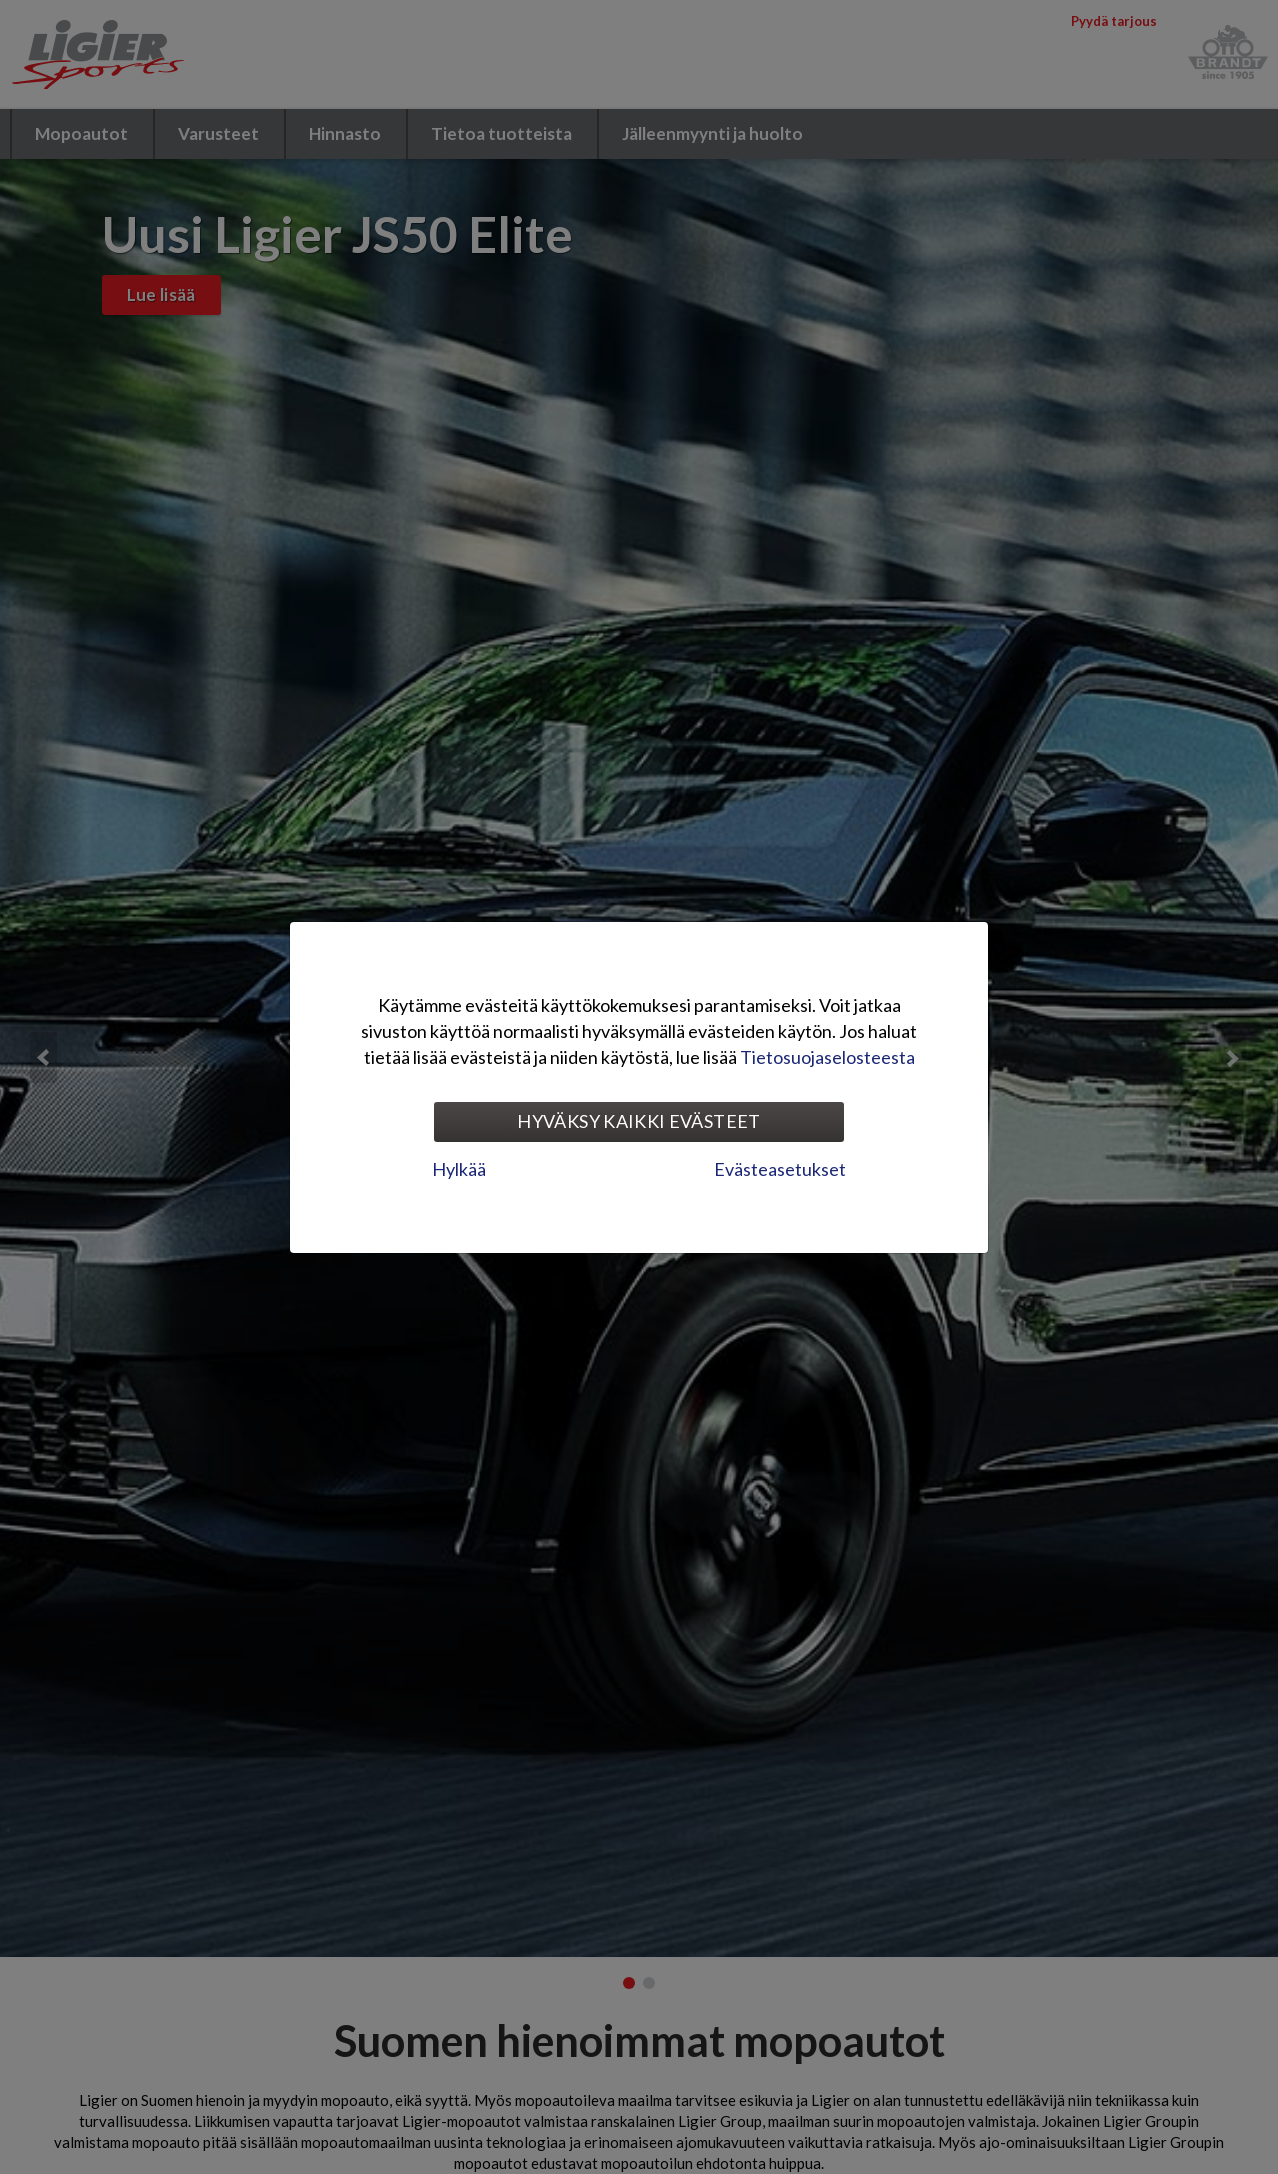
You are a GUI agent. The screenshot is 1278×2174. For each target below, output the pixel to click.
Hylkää (459, 1169)
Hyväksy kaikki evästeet (638, 1121)
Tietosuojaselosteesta (827, 1057)
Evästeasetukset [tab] (780, 1169)
